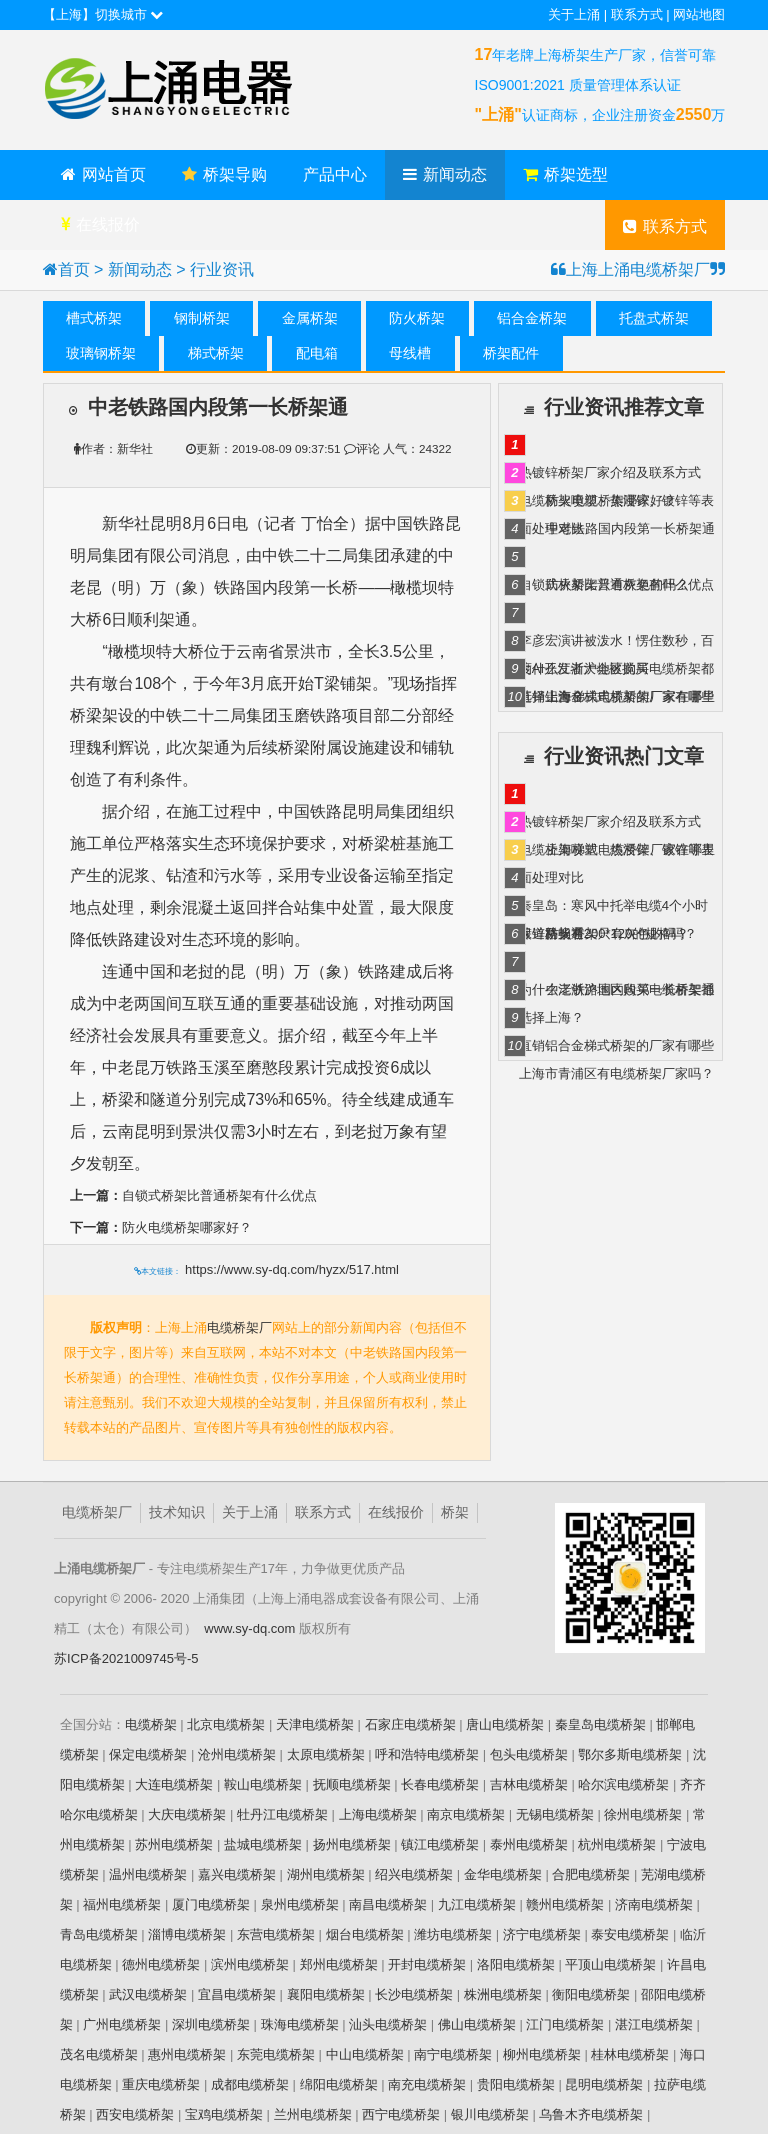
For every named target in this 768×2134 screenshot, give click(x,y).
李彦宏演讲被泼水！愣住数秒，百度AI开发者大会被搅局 (616, 644)
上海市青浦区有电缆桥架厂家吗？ (616, 1073)
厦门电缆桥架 (211, 1903)
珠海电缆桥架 (300, 2023)
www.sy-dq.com (249, 1627)
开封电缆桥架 (427, 1963)
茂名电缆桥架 (99, 2053)
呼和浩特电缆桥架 (427, 1753)
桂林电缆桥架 (630, 2053)
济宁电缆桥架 (542, 1933)
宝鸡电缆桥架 (224, 2113)
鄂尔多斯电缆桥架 (630, 1753)
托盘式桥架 (654, 318)
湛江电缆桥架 (654, 2023)
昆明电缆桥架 (604, 2083)
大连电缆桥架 (174, 1783)
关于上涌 (574, 14)
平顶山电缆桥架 (610, 1963)
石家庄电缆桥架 (410, 1723)
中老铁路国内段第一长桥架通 (630, 528)
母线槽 (410, 353)
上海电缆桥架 (378, 1813)
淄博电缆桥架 (187, 1933)
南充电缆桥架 (427, 2083)
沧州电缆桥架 (237, 1753)
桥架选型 (565, 174)
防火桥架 (417, 318)
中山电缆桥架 (365, 2053)
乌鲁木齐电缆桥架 (591, 2113)
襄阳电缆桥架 (326, 1993)
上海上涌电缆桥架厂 (193, 90)
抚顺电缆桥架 (352, 1783)
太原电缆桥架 (326, 1753)
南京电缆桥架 (466, 1813)
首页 (74, 269)
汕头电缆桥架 (388, 2023)
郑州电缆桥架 (339, 1963)
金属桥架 (310, 318)
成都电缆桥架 (250, 2083)
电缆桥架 (151, 1723)
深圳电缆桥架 (211, 2023)
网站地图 (699, 14)
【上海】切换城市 (103, 14)
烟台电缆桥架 (365, 1933)
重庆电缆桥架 (161, 2083)
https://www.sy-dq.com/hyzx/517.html (292, 1268)
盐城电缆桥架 (263, 1843)
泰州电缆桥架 (529, 1843)
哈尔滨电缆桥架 (623, 1783)
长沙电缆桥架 (414, 1993)
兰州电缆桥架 (313, 2113)
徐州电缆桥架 (643, 1813)
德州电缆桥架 (161, 1963)
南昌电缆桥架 (388, 1903)
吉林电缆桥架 (529, 1783)
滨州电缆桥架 (250, 1963)
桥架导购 (224, 174)
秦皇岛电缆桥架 (600, 1723)
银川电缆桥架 (490, 2113)
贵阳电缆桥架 (516, 2083)
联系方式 (637, 14)
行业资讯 (222, 269)
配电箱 (317, 353)
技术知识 (177, 1511)
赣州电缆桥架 (565, 1903)
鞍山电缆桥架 (263, 1783)
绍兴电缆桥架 (414, 1873)
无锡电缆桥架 (555, 1813)
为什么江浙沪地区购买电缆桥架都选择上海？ (616, 672)
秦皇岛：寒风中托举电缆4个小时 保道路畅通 (613, 909)
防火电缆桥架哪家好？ (161, 1226)
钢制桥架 (202, 318)
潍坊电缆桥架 (453, 1933)
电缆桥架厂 (239, 1326)
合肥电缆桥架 (591, 1873)
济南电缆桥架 (654, 1903)
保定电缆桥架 (148, 1753)
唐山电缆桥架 (505, 1723)
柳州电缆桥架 (542, 2053)
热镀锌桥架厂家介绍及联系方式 (610, 472)
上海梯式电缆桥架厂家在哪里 (630, 696)
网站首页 (103, 174)
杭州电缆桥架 (617, 1843)
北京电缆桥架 (226, 1723)
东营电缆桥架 (276, 1933)
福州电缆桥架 (122, 1903)
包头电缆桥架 (529, 1753)
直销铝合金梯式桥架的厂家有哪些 (616, 1045)
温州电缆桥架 (148, 1873)
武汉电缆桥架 (148, 1993)
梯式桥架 (216, 353)
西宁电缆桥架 (401, 2113)
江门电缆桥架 (565, 2023)
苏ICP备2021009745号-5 (126, 1657)
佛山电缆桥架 (477, 2023)
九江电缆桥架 (477, 1903)
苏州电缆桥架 (174, 1843)
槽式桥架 (94, 318)
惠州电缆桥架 (187, 2053)
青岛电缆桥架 (99, 1933)
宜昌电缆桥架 (237, 1993)
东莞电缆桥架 (276, 2053)
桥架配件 (511, 353)
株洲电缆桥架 (503, 1993)
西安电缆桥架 (135, 2113)
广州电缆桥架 (122, 2023)
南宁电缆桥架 (453, 2053)
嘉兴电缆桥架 (237, 1873)
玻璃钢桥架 (101, 353)
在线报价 (100, 224)
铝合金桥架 (532, 318)
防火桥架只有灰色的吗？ (617, 584)
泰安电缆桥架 (630, 1933)
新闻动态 (445, 174)
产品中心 (335, 174)
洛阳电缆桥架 (516, 1963)
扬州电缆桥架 (352, 1843)
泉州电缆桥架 (300, 1903)
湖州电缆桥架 (326, 1873)
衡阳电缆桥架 (591, 1993)
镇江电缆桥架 (440, 1843)
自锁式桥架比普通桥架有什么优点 (193, 1194)
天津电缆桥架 (315, 1723)
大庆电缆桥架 (187, 1813)
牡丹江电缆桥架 (282, 1813)
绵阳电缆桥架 (339, 2083)
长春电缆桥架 (440, 1783)
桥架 (455, 1511)
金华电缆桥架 (503, 1873)
